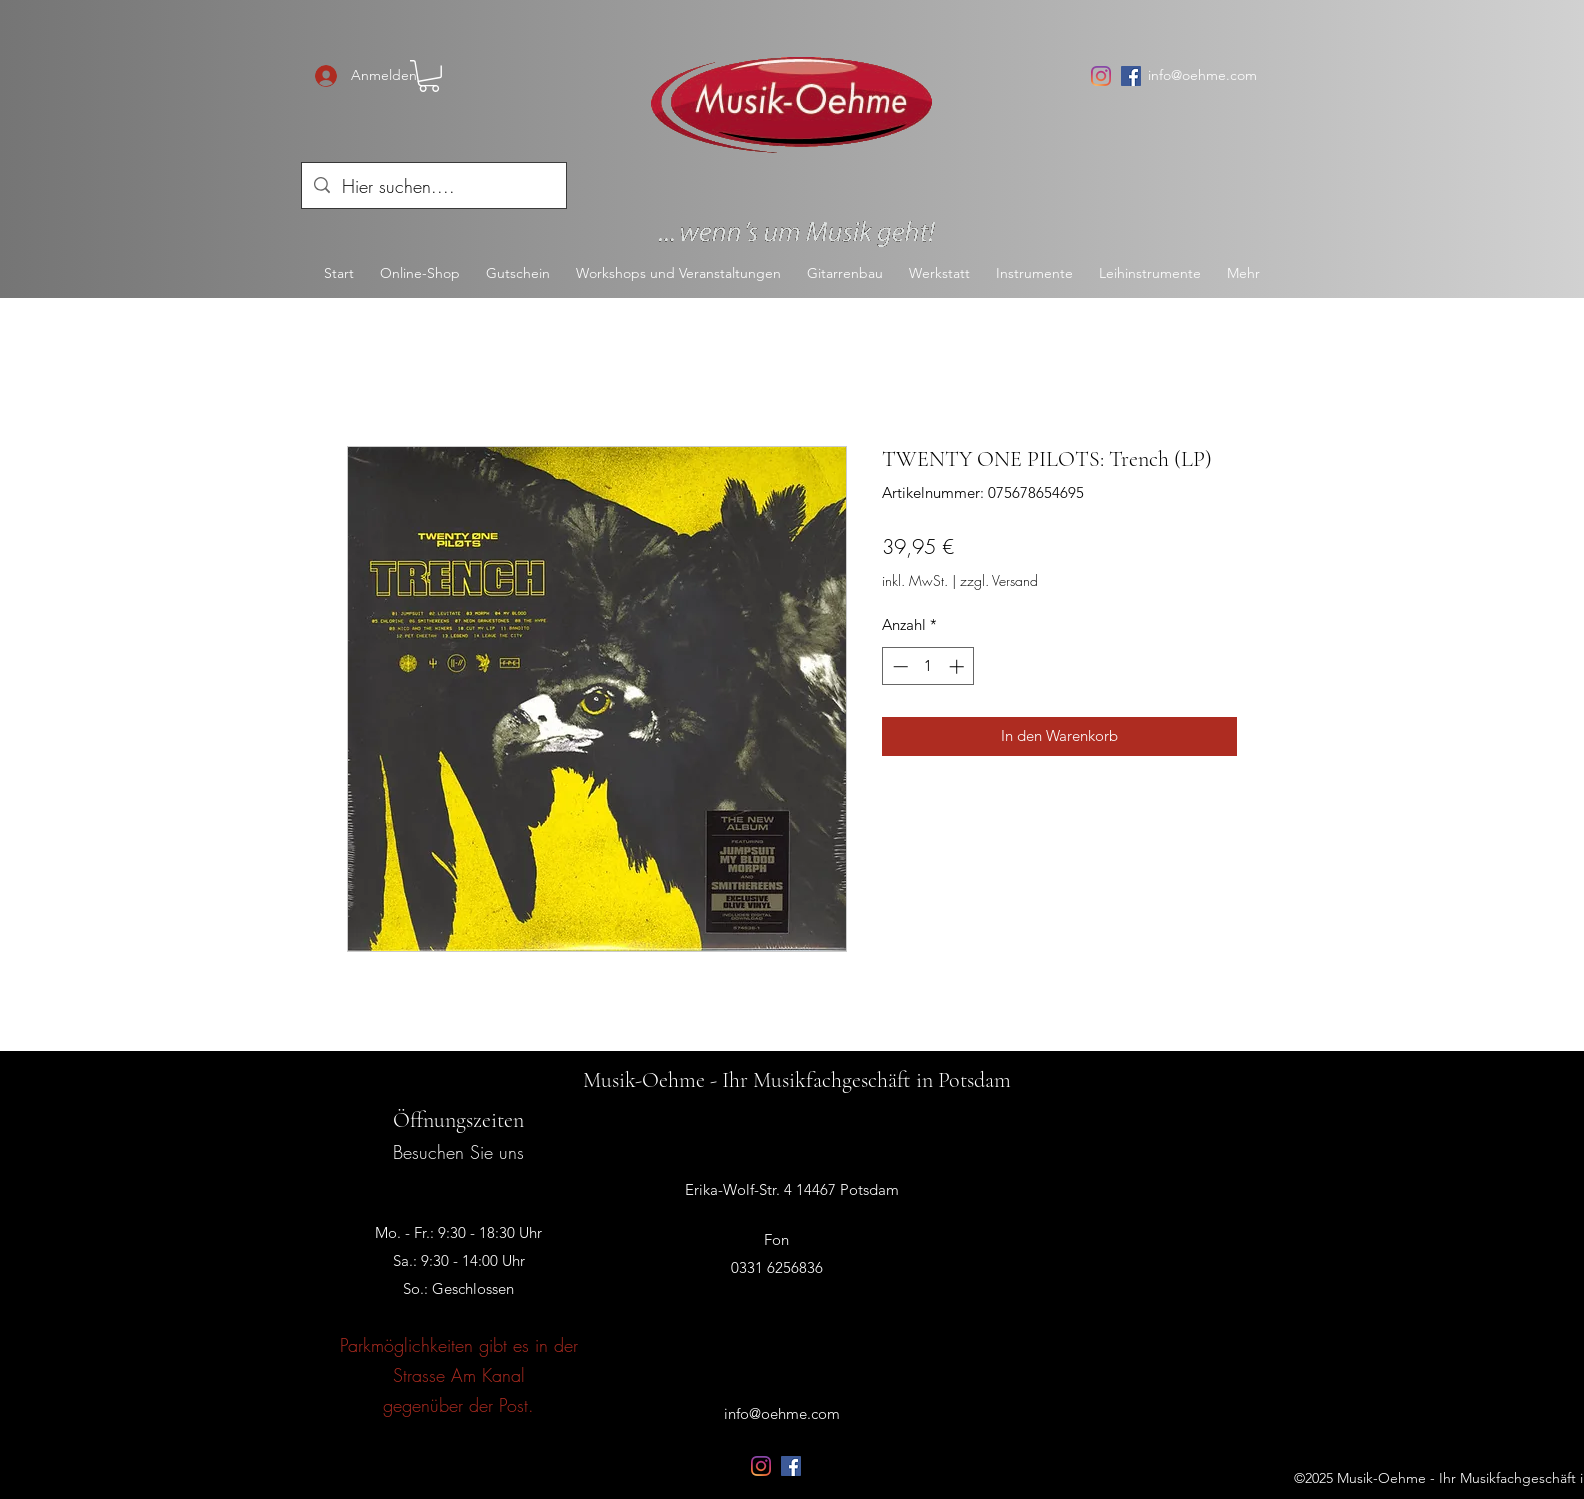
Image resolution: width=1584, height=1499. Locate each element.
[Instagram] (1101, 76)
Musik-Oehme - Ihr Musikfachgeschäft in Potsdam (797, 1080)
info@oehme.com (1202, 75)
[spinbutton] (928, 666)
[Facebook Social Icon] (1131, 76)
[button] (429, 76)
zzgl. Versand (999, 580)
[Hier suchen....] (433, 187)
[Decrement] (898, 666)
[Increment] (958, 666)
